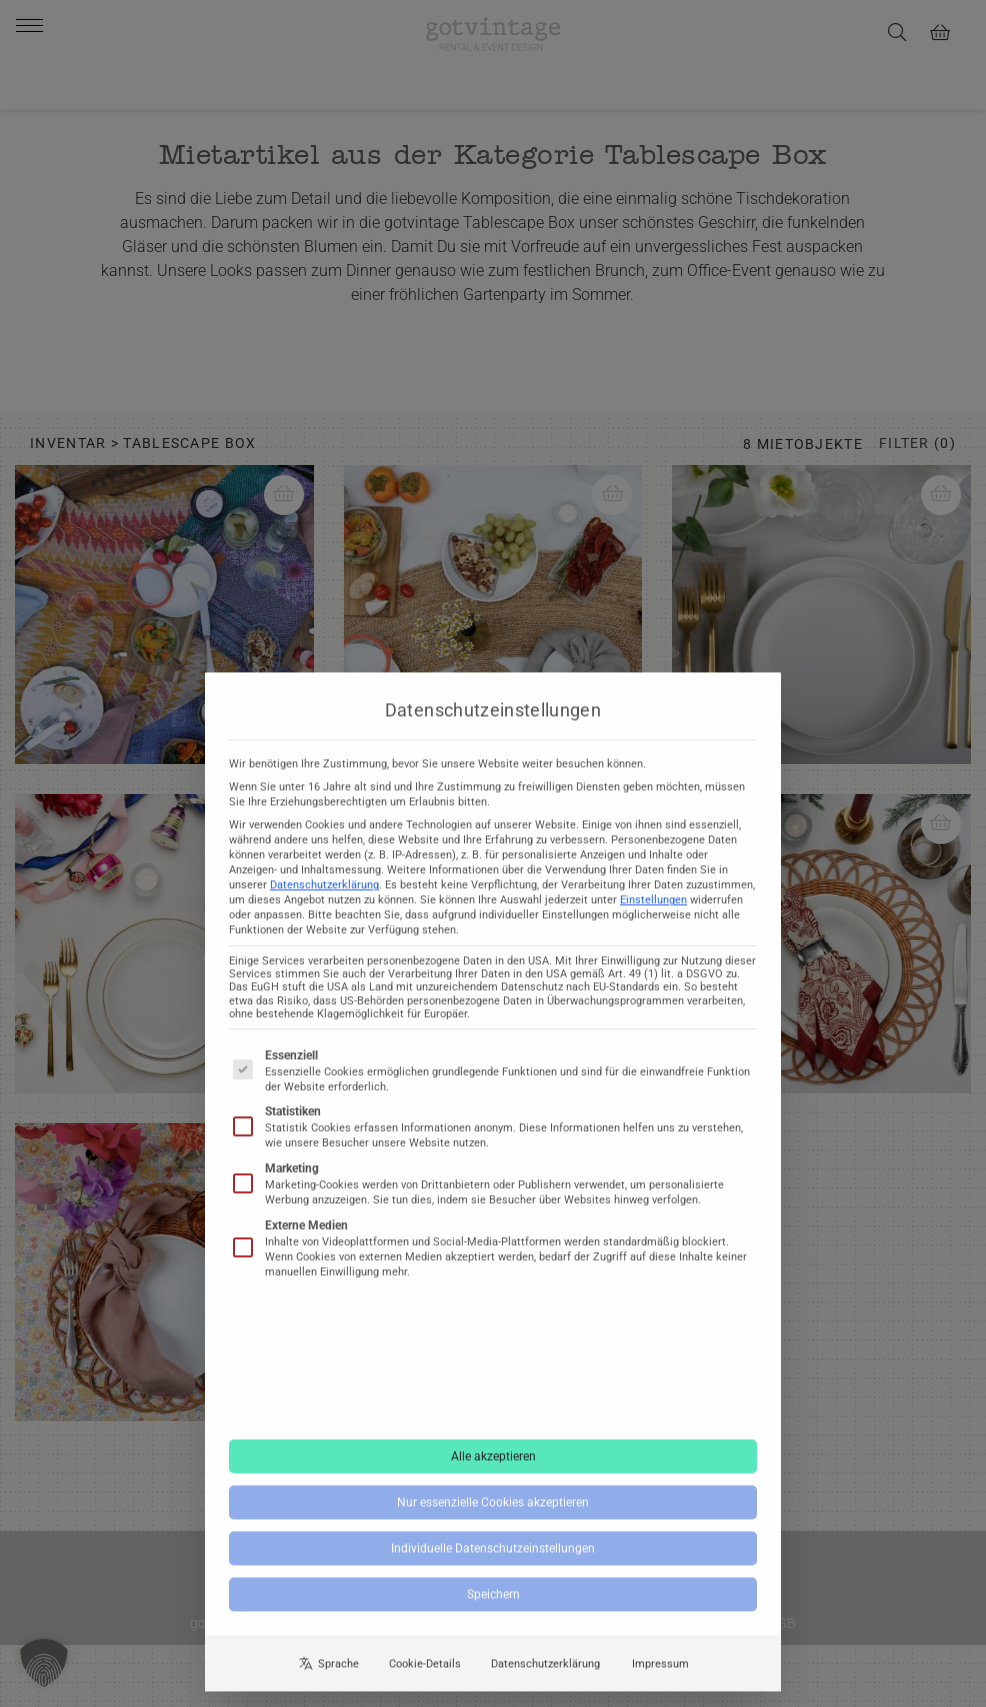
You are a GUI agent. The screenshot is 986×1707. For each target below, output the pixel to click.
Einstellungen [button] (653, 904)
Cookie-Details (425, 1667)
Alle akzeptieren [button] (493, 1461)
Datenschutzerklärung (324, 889)
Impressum (660, 1667)
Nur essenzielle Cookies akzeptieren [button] (493, 1507)
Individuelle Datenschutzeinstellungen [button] (493, 1553)
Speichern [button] (493, 1599)
